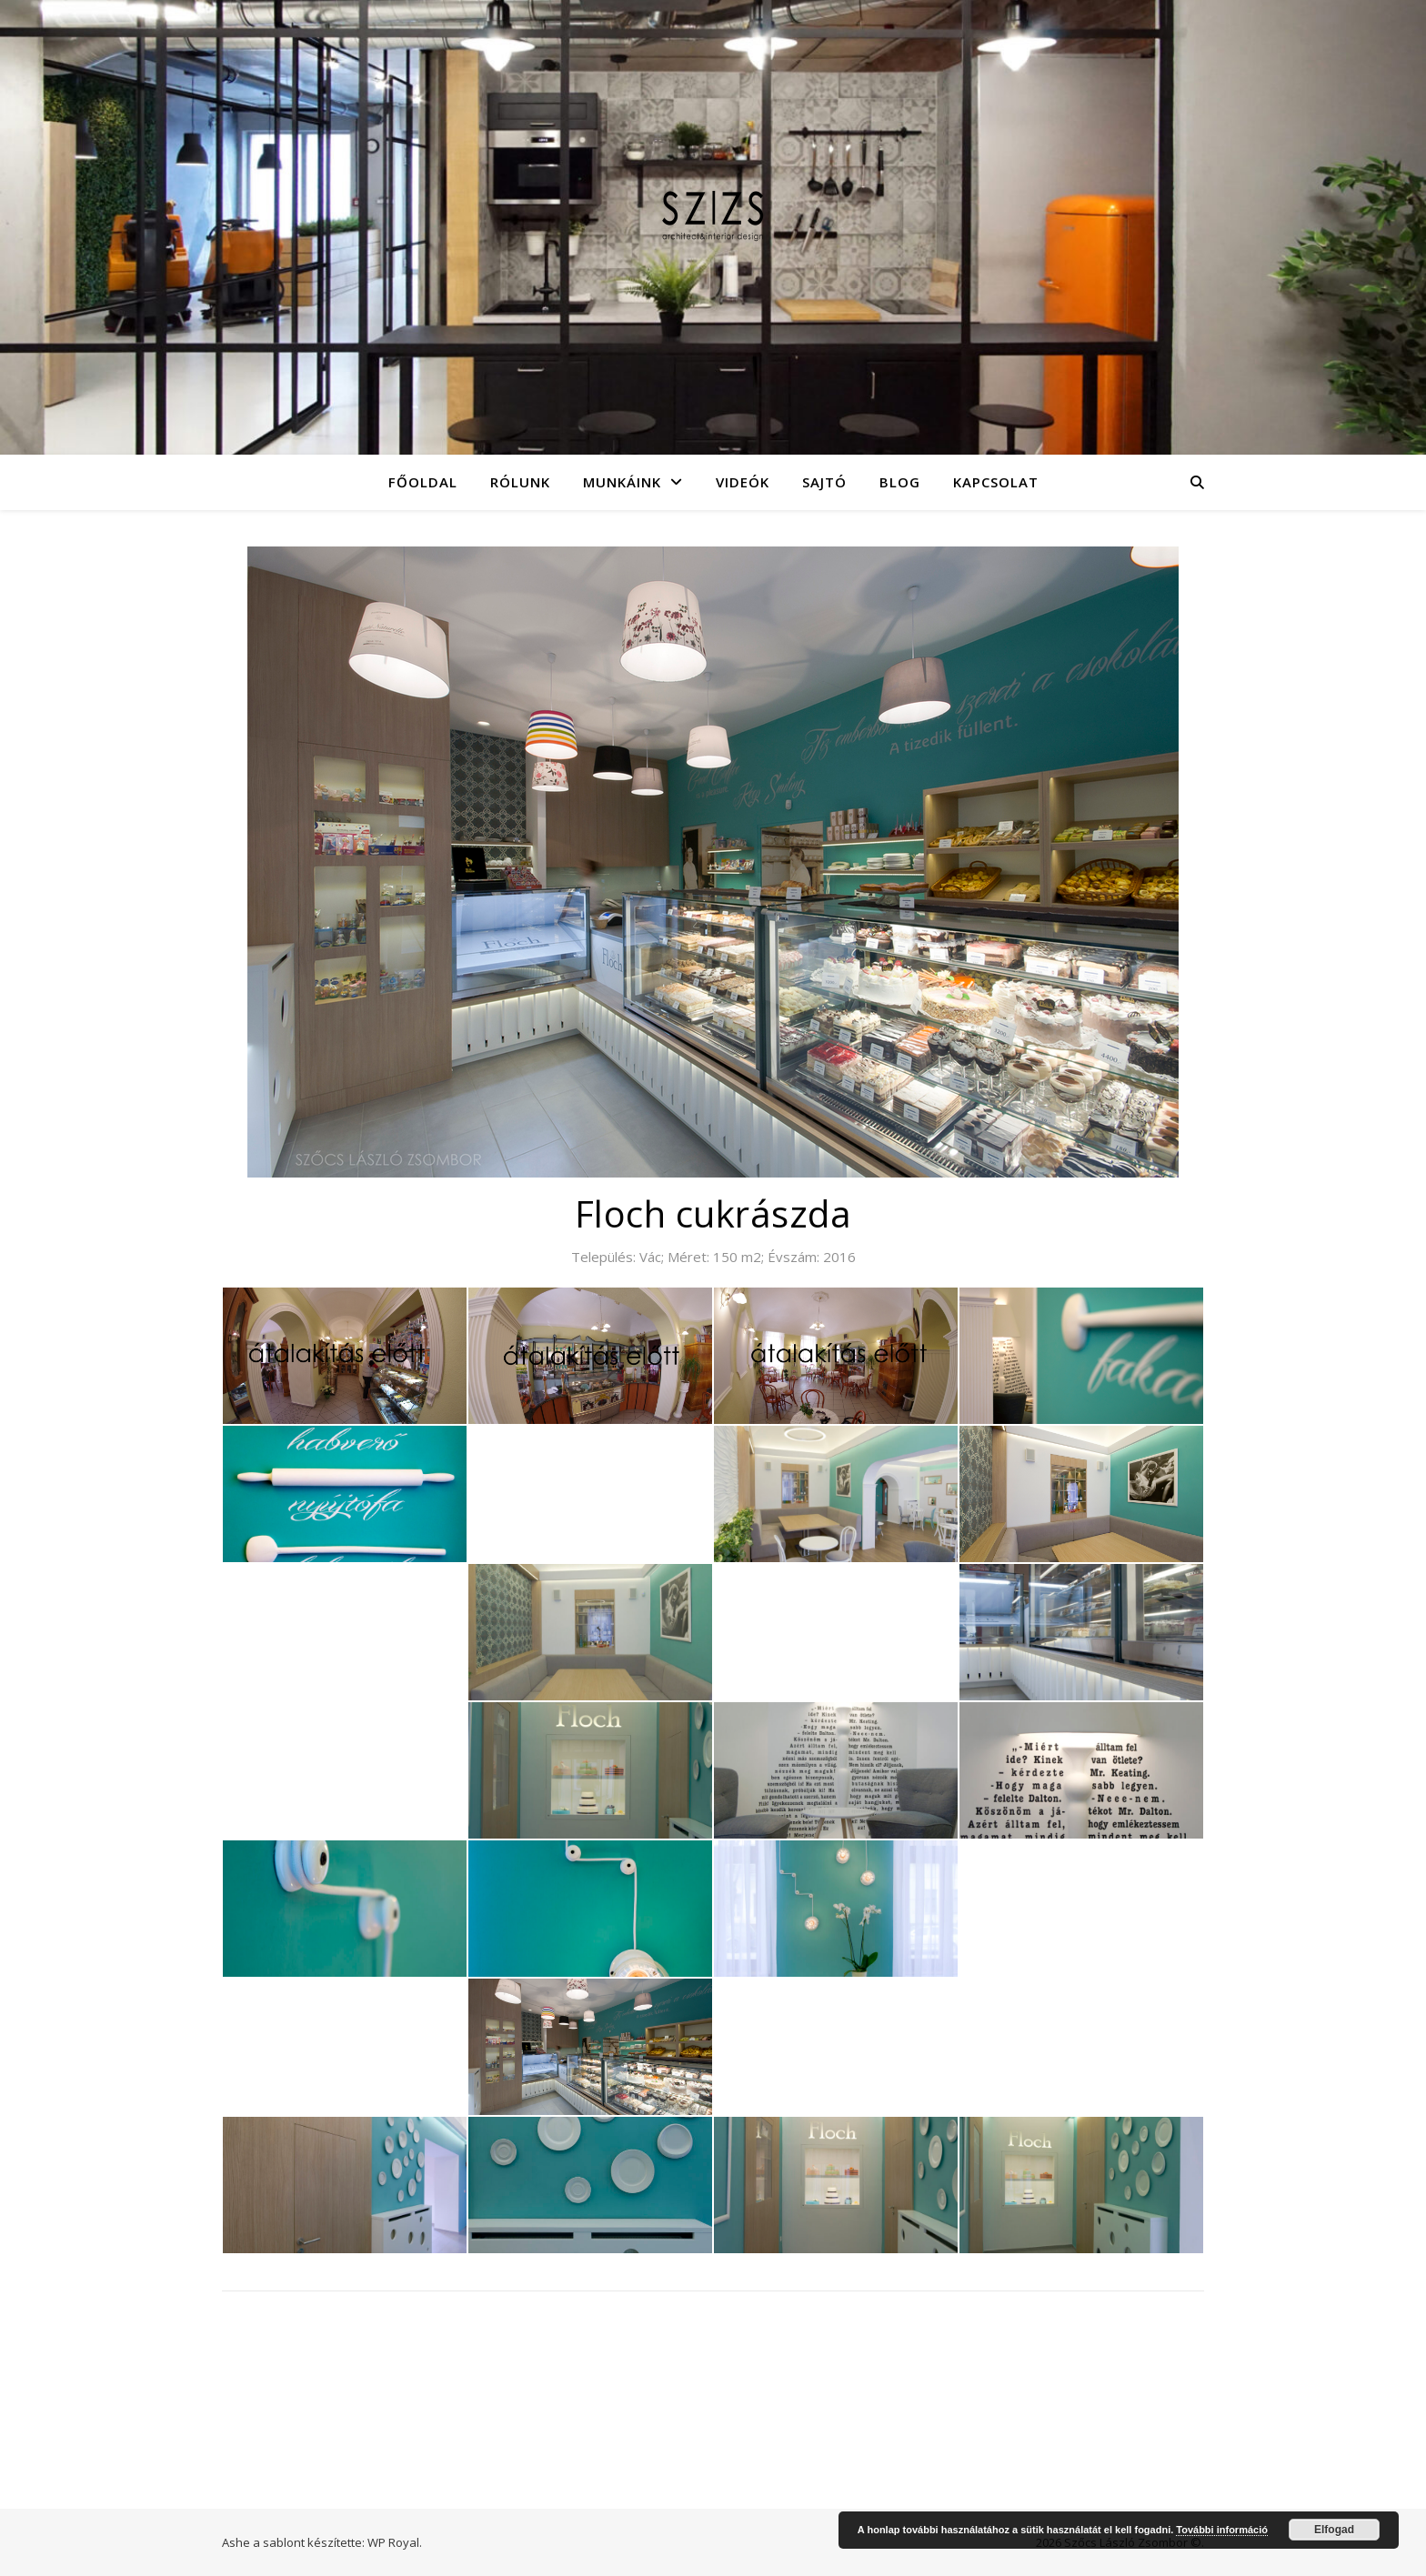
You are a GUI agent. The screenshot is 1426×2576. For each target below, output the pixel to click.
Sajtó (824, 482)
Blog (899, 482)
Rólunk (520, 482)
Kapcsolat (996, 482)
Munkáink (622, 482)
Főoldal (422, 482)
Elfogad (1334, 2529)
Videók (742, 482)
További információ (1222, 2529)
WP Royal (393, 2542)
